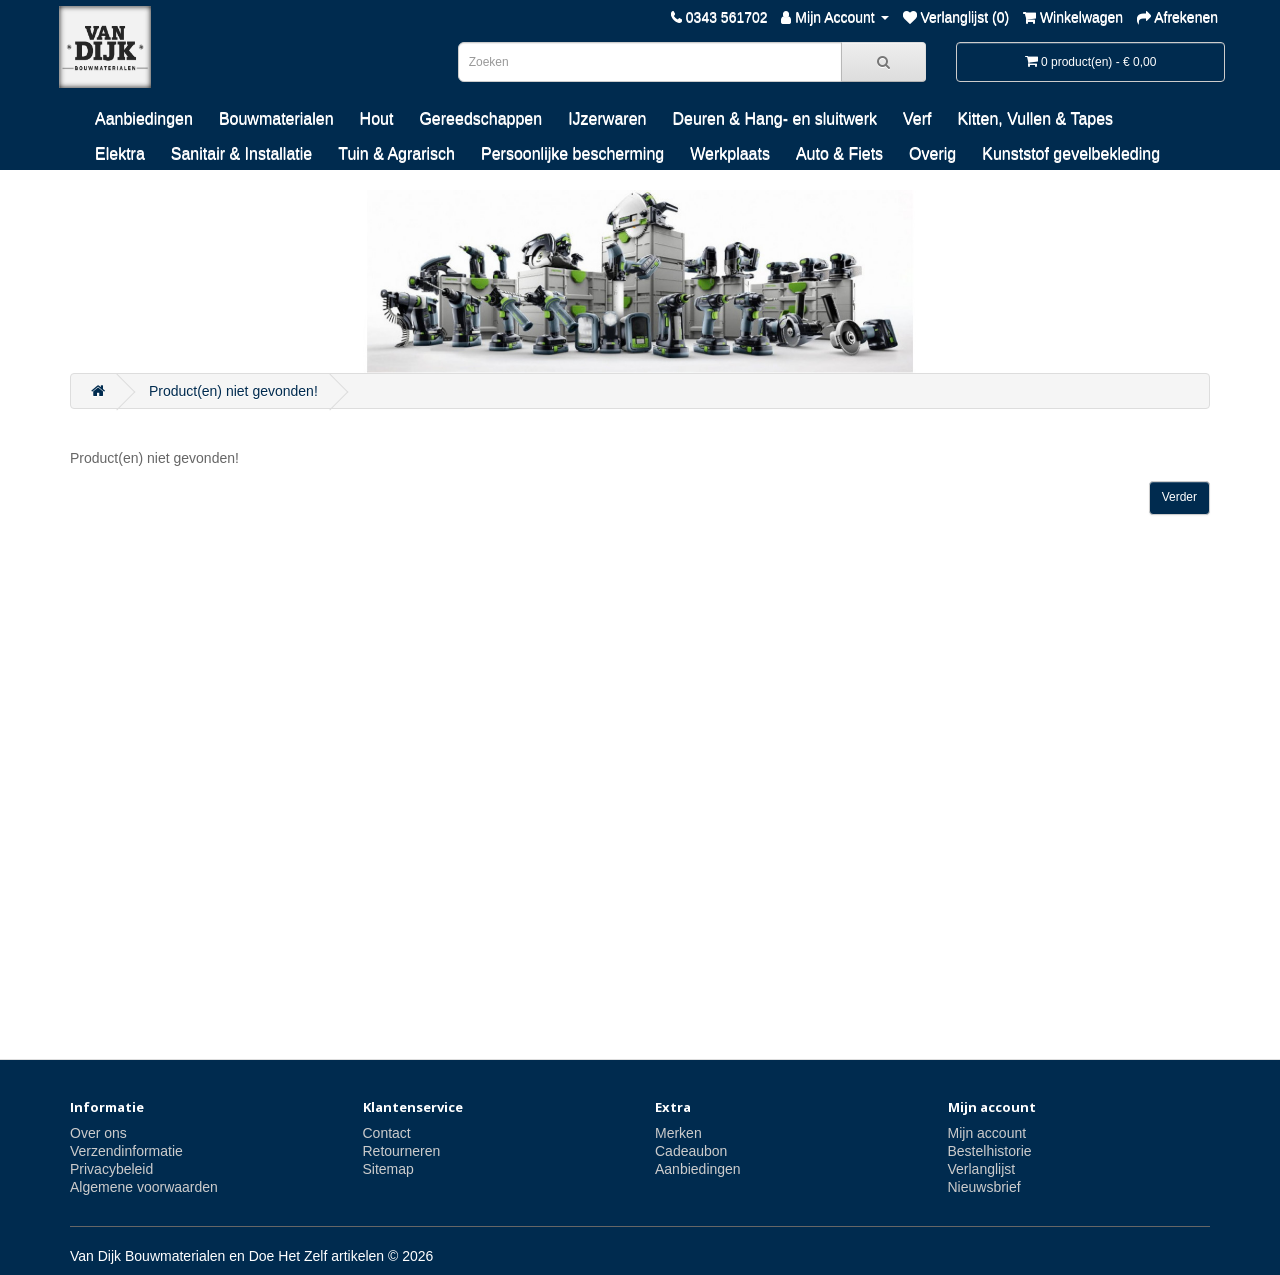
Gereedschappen (480, 118)
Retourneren (402, 1151)
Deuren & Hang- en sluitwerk (774, 118)
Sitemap (388, 1169)
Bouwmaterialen (276, 118)
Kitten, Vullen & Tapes (1035, 118)
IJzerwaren (607, 118)
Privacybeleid (111, 1169)
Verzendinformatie (126, 1151)
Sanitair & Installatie (241, 153)
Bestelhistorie (990, 1151)
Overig (932, 153)
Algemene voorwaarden (144, 1187)
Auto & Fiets (839, 153)
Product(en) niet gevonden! (233, 391)
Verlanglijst (982, 1169)
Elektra (120, 153)
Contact (387, 1133)
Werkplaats (730, 153)
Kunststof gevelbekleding (1071, 153)
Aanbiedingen (144, 118)
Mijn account (987, 1133)
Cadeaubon (691, 1151)
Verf (917, 118)
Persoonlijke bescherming (572, 153)
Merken (678, 1133)
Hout (377, 118)
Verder (1179, 497)
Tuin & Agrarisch (396, 153)
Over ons (98, 1133)
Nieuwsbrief (984, 1187)
